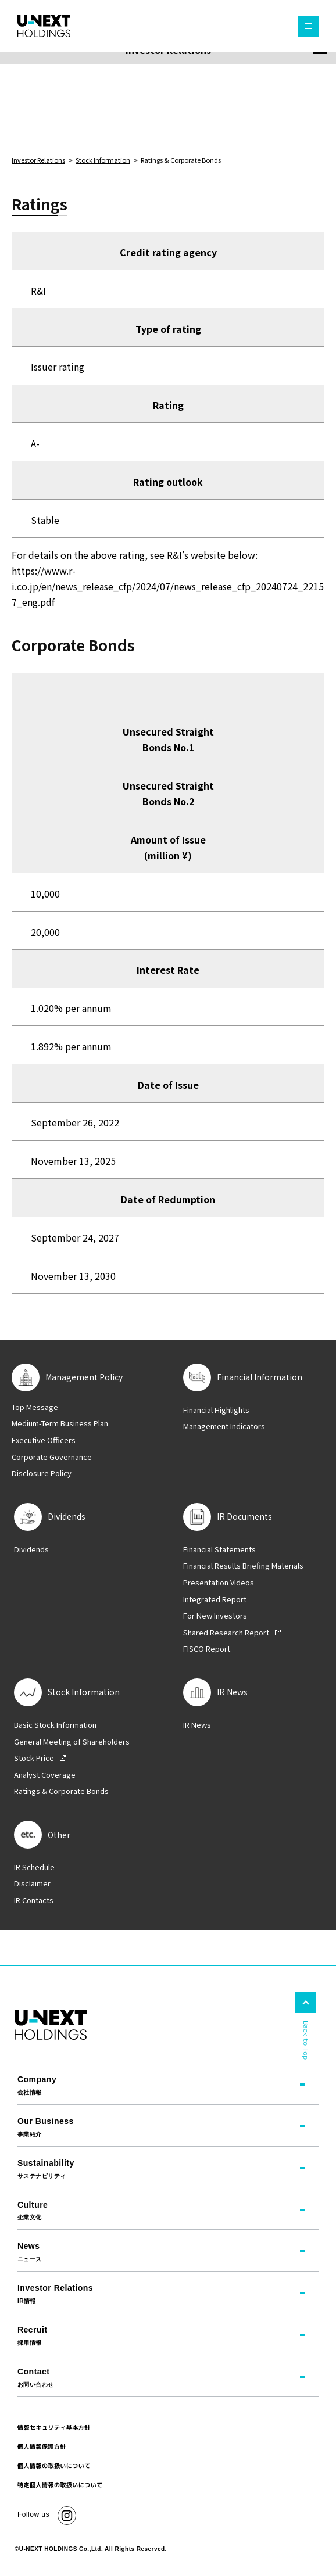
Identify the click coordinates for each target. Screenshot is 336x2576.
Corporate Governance (52, 1457)
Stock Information (103, 159)
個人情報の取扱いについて (54, 2466)
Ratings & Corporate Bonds (61, 1791)
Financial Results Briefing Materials (243, 1565)
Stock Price (34, 1758)
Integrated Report (214, 1599)
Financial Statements (219, 1549)
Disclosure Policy (42, 1473)
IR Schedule (34, 1867)
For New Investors (215, 1615)
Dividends (31, 1549)
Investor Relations (38, 159)
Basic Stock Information (55, 1725)
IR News (197, 1725)
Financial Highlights (216, 1410)
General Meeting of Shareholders (72, 1742)
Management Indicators (224, 1426)
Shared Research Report (226, 1632)
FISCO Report (206, 1649)
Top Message (35, 1407)
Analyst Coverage (45, 1775)
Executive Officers (44, 1440)
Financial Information (259, 1377)
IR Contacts (33, 1900)
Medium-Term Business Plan (60, 1423)
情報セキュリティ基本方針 (54, 2427)
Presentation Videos (218, 1582)
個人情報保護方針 (41, 2446)
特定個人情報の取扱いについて (60, 2485)
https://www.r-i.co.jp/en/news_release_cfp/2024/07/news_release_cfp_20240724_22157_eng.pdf (168, 586)
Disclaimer (32, 1883)
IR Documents (244, 1516)
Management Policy (84, 1377)
